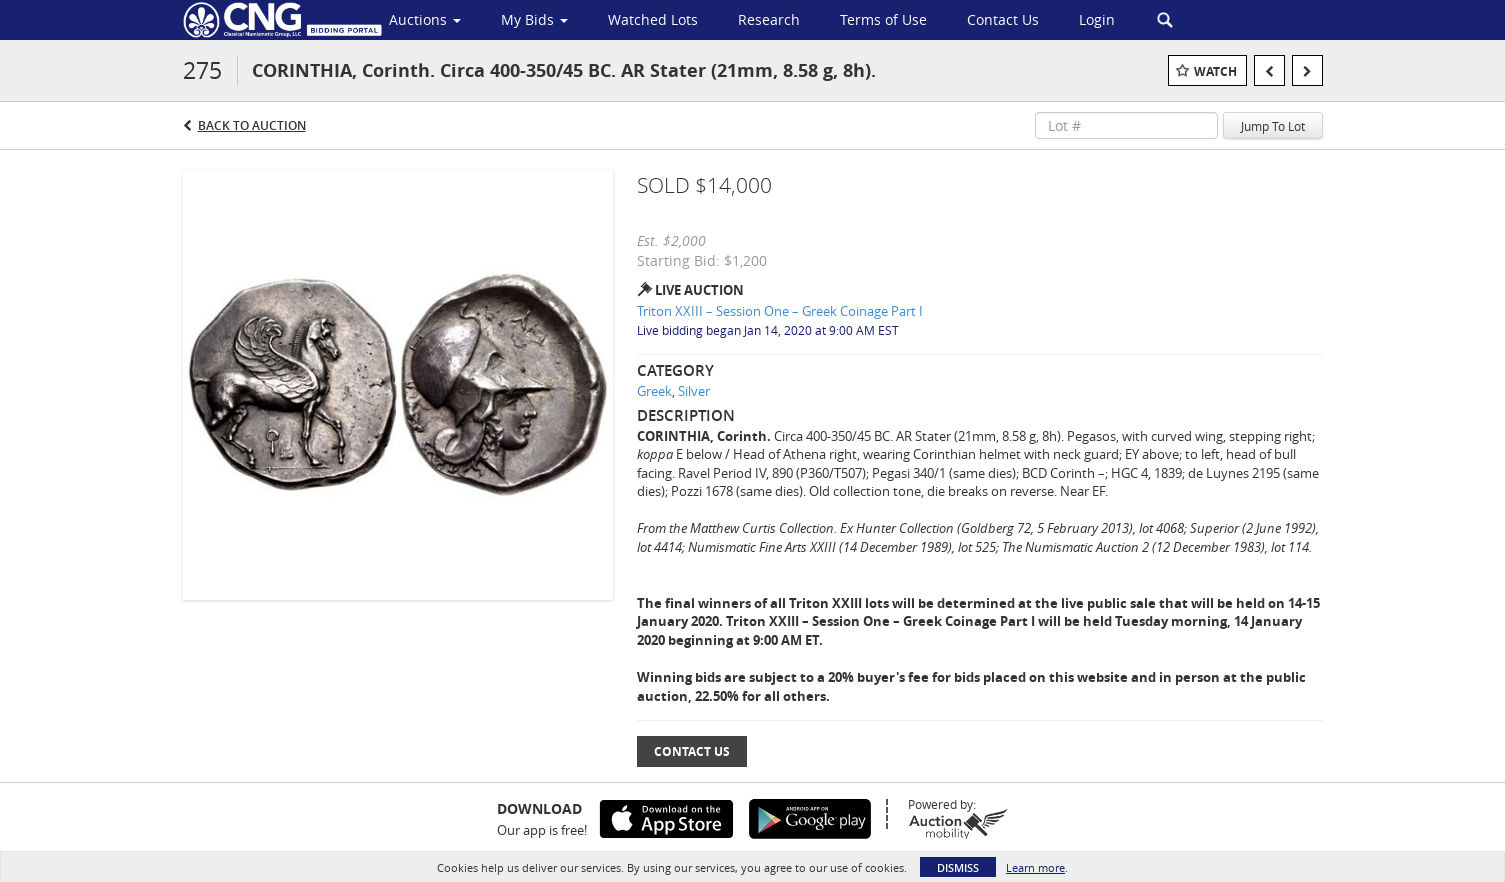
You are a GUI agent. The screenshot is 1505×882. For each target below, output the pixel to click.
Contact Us (692, 751)
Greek (654, 391)
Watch (1215, 71)
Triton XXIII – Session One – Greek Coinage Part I (780, 311)
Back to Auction (252, 125)
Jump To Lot (1273, 126)
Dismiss (958, 867)
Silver (694, 391)
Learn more (1035, 867)
